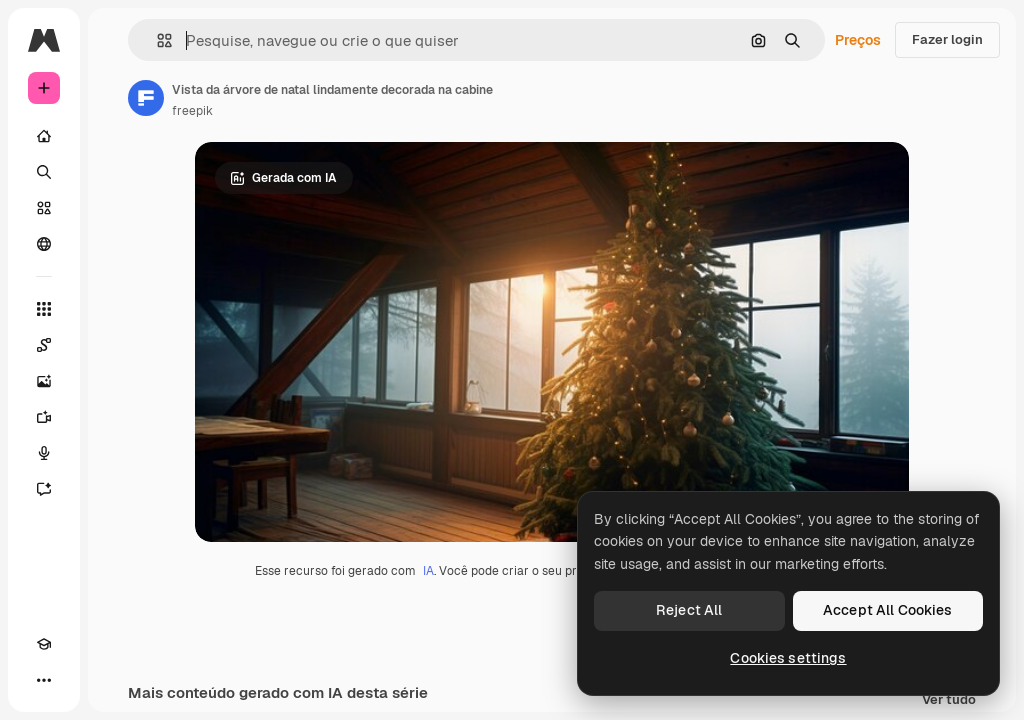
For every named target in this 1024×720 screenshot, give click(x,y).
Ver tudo (949, 700)
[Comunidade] (44, 244)
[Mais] (44, 680)
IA (428, 571)
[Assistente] (44, 489)
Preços (858, 40)
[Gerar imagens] (44, 381)
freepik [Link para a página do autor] (192, 111)
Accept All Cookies (888, 610)
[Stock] (44, 208)
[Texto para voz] (44, 453)
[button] (156, 40)
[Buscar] (44, 172)
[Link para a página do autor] (146, 98)
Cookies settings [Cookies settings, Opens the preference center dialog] (788, 658)
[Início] (44, 136)
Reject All (689, 610)
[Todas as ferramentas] (44, 309)
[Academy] (44, 644)
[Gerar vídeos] (44, 417)
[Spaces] (44, 345)
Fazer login (947, 39)
